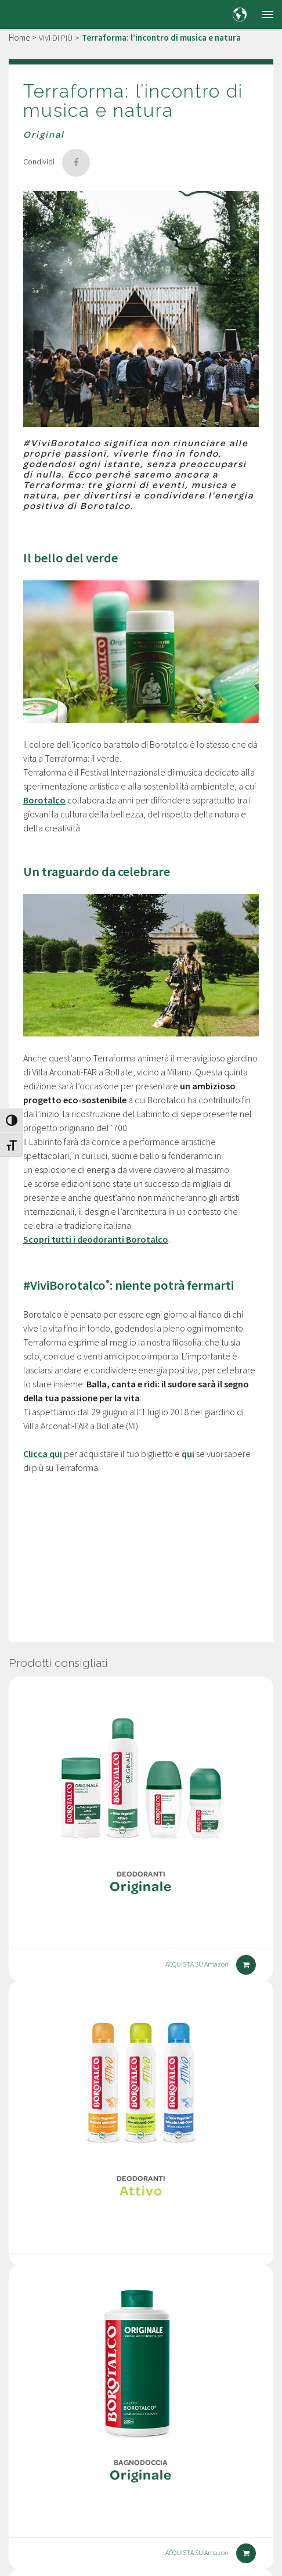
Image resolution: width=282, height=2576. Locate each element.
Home (19, 37)
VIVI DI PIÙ (56, 38)
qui (188, 1453)
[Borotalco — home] (38, 14)
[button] (267, 14)
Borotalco (44, 800)
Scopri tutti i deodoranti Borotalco (95, 1239)
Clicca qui (42, 1453)
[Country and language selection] (239, 14)
